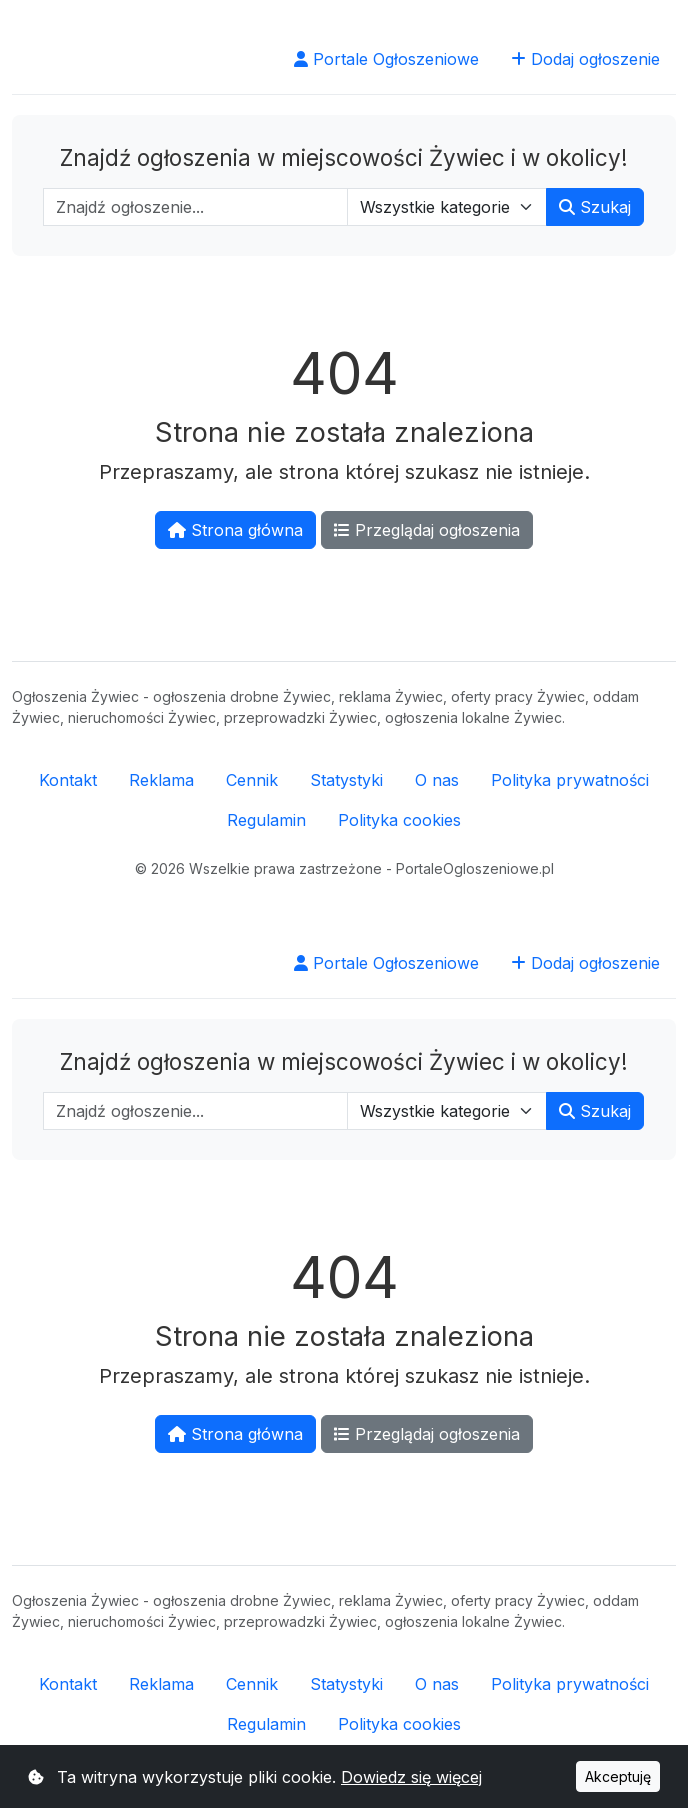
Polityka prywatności (570, 780)
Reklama (161, 780)
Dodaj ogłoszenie (585, 59)
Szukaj (595, 207)
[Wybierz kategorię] (447, 207)
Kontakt (68, 780)
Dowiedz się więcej (411, 1777)
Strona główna (235, 530)
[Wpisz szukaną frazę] (195, 207)
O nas (437, 780)
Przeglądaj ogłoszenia (427, 530)
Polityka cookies (399, 820)
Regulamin (266, 820)
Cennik (252, 780)
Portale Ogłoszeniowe (386, 59)
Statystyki (346, 780)
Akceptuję (618, 1776)
